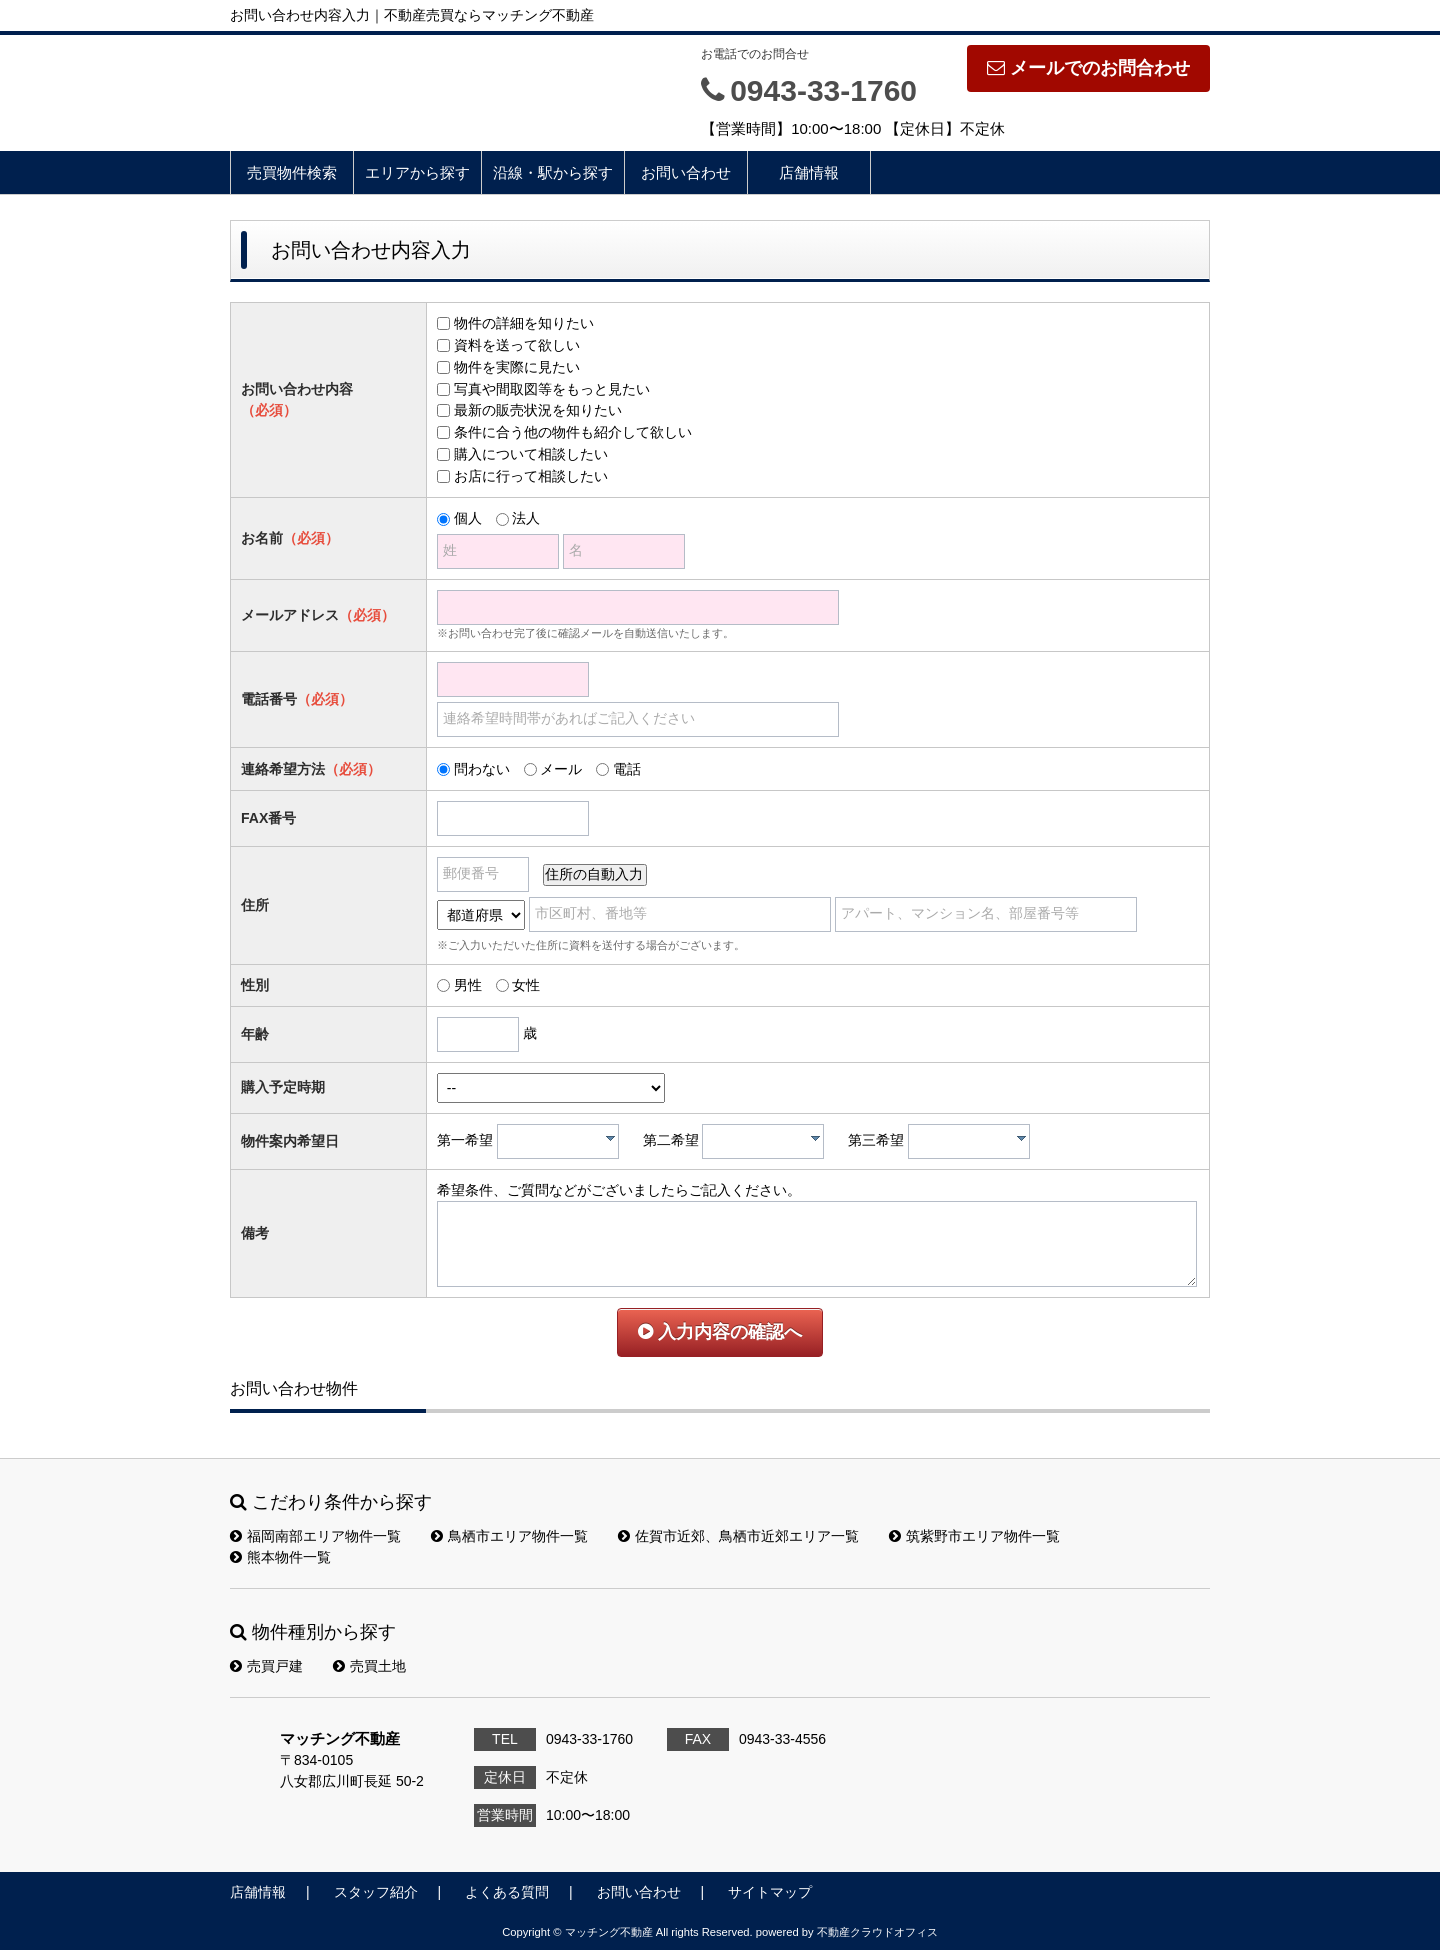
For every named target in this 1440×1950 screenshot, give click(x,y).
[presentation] (610, 1138)
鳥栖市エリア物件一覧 (509, 1536)
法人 (526, 518)
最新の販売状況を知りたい (538, 410)
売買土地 (369, 1666)
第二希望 (671, 1140)
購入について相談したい (531, 454)
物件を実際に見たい (517, 367)
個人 (468, 518)
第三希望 (876, 1140)
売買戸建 (266, 1666)
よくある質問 (507, 1892)
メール (561, 769)
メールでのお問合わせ (1088, 68)
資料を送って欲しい (517, 345)
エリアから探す (417, 172)
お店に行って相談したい (531, 476)
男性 (468, 985)
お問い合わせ (686, 172)
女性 (526, 985)
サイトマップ (770, 1892)
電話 (627, 769)
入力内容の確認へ (720, 1332)
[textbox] (563, 1141)
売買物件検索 (292, 172)
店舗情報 (809, 172)
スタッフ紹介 (376, 1892)
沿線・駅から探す (553, 172)
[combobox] (558, 1141)
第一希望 (465, 1140)
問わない (482, 769)
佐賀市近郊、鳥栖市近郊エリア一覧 (738, 1536)
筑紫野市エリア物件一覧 (974, 1536)
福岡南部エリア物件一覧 (315, 1536)
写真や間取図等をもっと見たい (552, 389)
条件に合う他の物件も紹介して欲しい (573, 432)
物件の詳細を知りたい (524, 323)
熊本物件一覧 (280, 1557)
